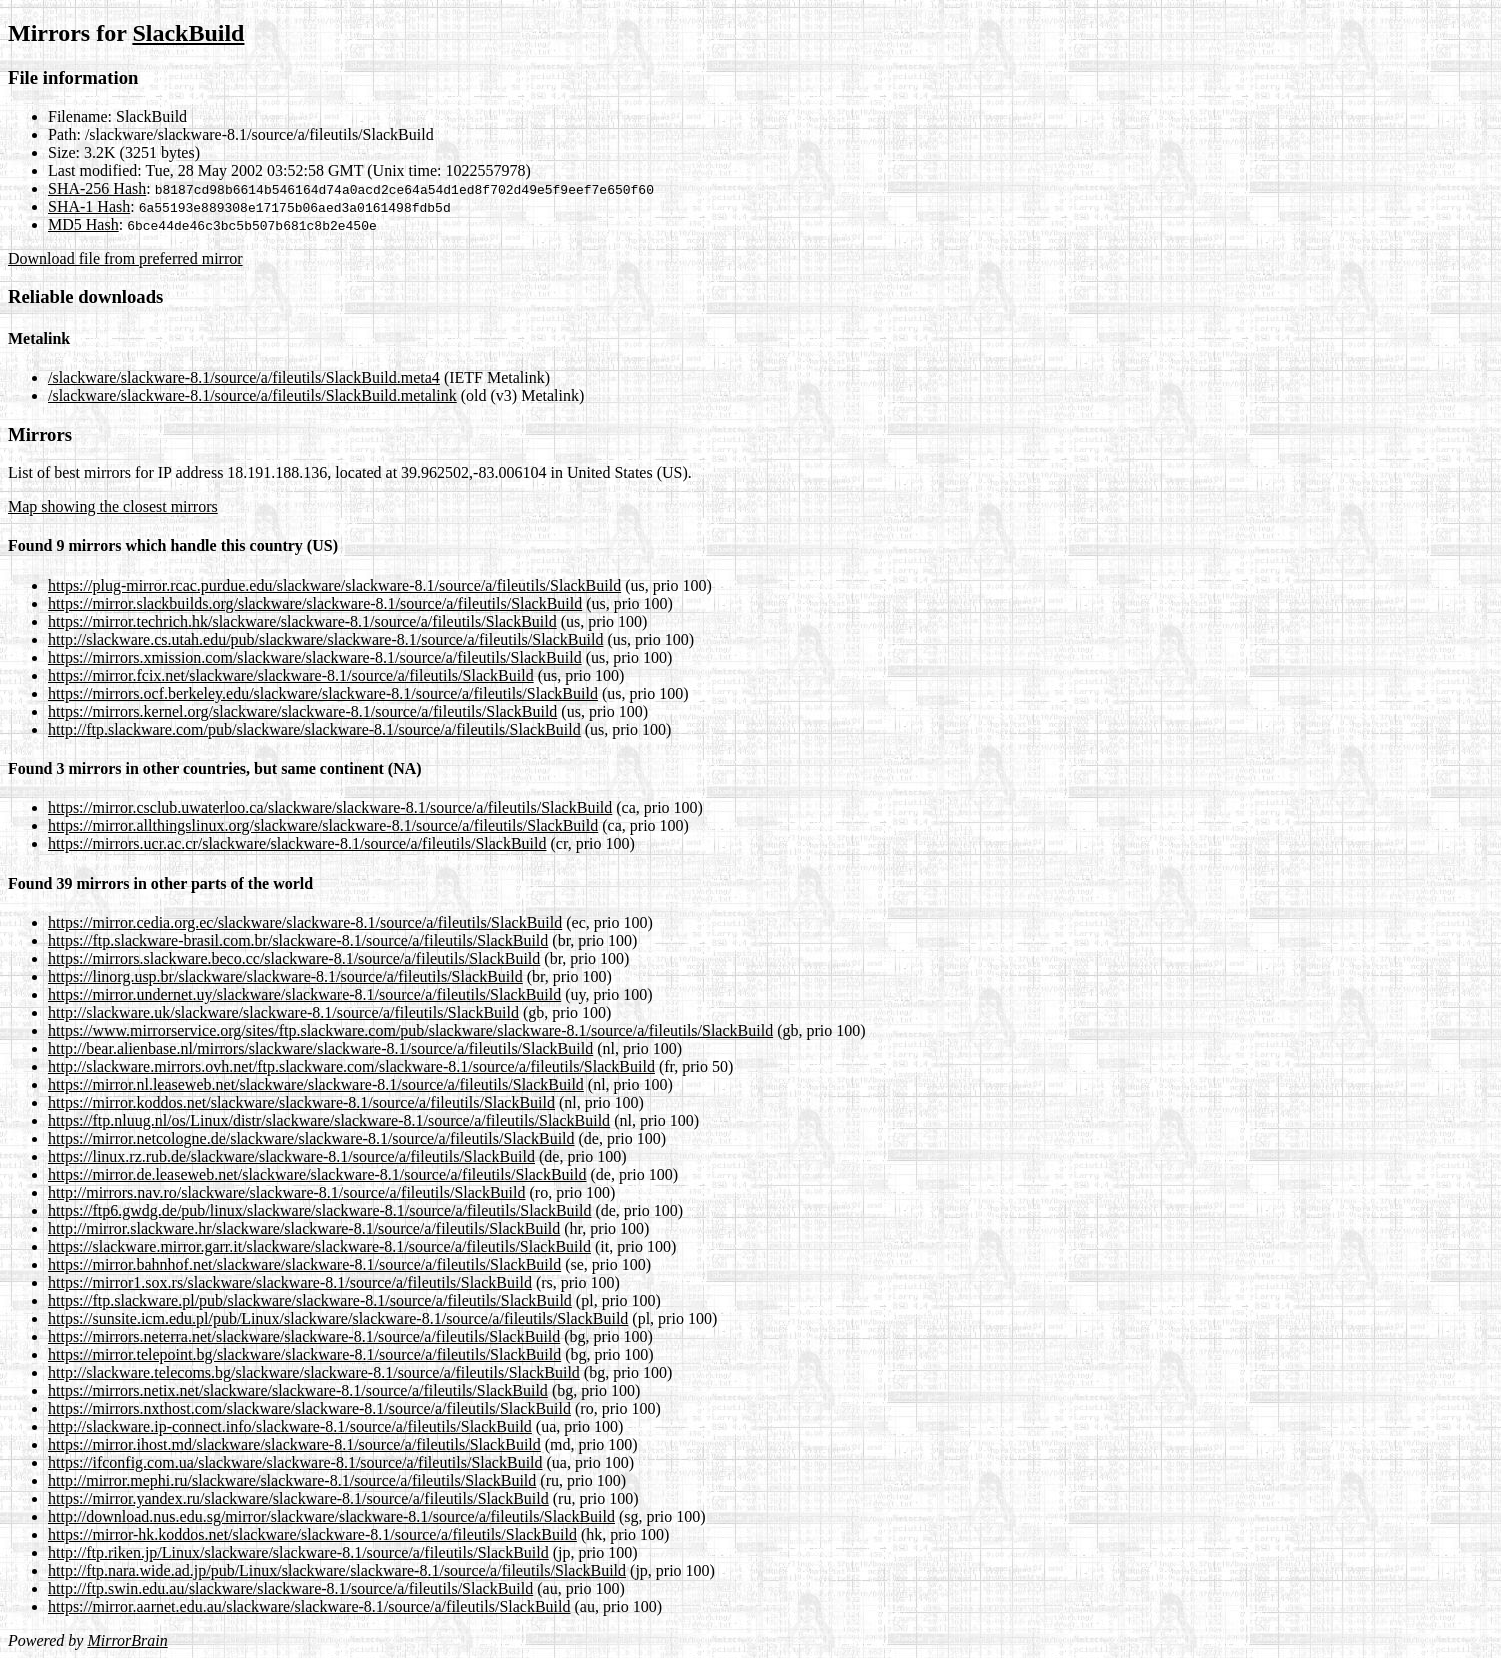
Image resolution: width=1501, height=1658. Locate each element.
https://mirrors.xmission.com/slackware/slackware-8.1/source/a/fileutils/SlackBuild (315, 657)
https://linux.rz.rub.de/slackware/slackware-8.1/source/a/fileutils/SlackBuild (291, 1156)
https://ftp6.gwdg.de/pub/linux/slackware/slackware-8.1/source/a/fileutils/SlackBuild (319, 1210)
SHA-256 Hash (97, 188)
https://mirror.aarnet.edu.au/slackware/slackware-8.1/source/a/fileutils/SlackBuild (309, 1606)
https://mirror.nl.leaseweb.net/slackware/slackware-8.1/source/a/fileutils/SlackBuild (316, 1084)
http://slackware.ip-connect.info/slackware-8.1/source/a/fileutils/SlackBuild (290, 1426)
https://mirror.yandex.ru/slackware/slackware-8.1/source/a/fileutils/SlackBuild (298, 1498)
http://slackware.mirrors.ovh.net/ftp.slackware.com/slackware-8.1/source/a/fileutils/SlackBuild (351, 1066)
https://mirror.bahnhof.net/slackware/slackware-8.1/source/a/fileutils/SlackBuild (304, 1264)
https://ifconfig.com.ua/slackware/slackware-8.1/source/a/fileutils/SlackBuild (295, 1462)
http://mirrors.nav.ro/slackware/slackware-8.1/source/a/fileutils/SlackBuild (287, 1192)
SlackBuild (188, 33)
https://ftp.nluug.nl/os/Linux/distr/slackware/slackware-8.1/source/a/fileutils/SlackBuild (329, 1120)
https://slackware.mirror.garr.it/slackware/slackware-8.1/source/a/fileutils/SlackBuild (319, 1246)
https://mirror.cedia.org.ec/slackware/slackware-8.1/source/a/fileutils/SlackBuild (305, 922)
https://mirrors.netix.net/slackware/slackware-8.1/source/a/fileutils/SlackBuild (298, 1390)
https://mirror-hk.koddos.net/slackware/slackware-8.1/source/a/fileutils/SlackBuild (312, 1534)
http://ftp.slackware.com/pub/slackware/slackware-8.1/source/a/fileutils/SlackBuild (314, 729)
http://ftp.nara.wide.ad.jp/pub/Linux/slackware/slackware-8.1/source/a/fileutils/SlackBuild (337, 1570)
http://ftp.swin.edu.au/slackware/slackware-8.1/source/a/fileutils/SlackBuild (290, 1588)
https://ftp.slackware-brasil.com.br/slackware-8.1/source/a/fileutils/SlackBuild (298, 940)
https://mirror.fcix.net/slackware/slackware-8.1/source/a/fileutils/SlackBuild (291, 675)
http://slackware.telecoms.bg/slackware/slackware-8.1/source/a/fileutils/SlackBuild (314, 1372)
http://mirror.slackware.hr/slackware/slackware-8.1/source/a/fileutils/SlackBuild (304, 1228)
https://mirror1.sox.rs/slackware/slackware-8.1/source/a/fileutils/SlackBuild (290, 1282)
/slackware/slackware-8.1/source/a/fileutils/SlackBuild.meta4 (244, 377)
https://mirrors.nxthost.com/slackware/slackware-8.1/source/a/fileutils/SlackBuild (309, 1408)
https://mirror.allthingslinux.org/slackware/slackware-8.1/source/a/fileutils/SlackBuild (323, 825)
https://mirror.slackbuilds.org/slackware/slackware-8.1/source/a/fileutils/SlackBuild (315, 603)
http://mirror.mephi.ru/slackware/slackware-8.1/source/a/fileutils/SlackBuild (292, 1480)
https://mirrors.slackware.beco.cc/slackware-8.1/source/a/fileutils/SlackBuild (294, 958)
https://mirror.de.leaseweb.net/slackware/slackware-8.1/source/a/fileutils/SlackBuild (317, 1174)
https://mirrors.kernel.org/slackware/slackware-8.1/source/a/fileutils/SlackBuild (302, 711)
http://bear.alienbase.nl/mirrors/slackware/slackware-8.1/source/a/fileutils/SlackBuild (320, 1048)
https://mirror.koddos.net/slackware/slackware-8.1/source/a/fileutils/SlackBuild (301, 1102)
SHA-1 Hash (89, 206)
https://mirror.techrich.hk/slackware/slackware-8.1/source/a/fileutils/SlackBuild (302, 621)
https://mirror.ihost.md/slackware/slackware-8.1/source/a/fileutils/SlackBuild (294, 1444)
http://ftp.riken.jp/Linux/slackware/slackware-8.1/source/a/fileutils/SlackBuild (298, 1552)
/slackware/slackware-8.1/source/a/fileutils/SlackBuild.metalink (252, 395)
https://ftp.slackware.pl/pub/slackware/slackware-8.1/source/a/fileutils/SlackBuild (310, 1300)
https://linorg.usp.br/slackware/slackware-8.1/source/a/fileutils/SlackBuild (285, 976)
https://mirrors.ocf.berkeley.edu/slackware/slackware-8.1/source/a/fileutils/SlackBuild (323, 693)
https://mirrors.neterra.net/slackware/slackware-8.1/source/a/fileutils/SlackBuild (304, 1336)
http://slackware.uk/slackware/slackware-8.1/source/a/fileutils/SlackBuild (283, 1012)
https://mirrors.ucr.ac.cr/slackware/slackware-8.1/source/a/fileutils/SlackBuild (297, 843)
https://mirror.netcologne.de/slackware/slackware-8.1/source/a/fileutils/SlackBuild (311, 1138)
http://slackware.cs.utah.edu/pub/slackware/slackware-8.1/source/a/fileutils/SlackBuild (325, 639)
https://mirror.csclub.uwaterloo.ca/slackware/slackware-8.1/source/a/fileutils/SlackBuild (330, 807)
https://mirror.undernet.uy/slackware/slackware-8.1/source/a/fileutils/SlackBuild (304, 994)
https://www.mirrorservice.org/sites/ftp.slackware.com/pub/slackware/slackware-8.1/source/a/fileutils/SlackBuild (410, 1030)
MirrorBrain (127, 1640)
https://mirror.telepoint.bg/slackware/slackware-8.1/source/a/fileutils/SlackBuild (304, 1354)
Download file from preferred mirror (125, 258)
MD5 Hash (83, 224)
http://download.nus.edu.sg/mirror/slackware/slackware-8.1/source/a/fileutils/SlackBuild (331, 1516)
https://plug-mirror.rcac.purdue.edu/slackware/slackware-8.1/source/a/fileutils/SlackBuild (334, 585)
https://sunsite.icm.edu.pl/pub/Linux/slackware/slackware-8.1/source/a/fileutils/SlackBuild (338, 1318)
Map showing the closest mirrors (113, 506)
